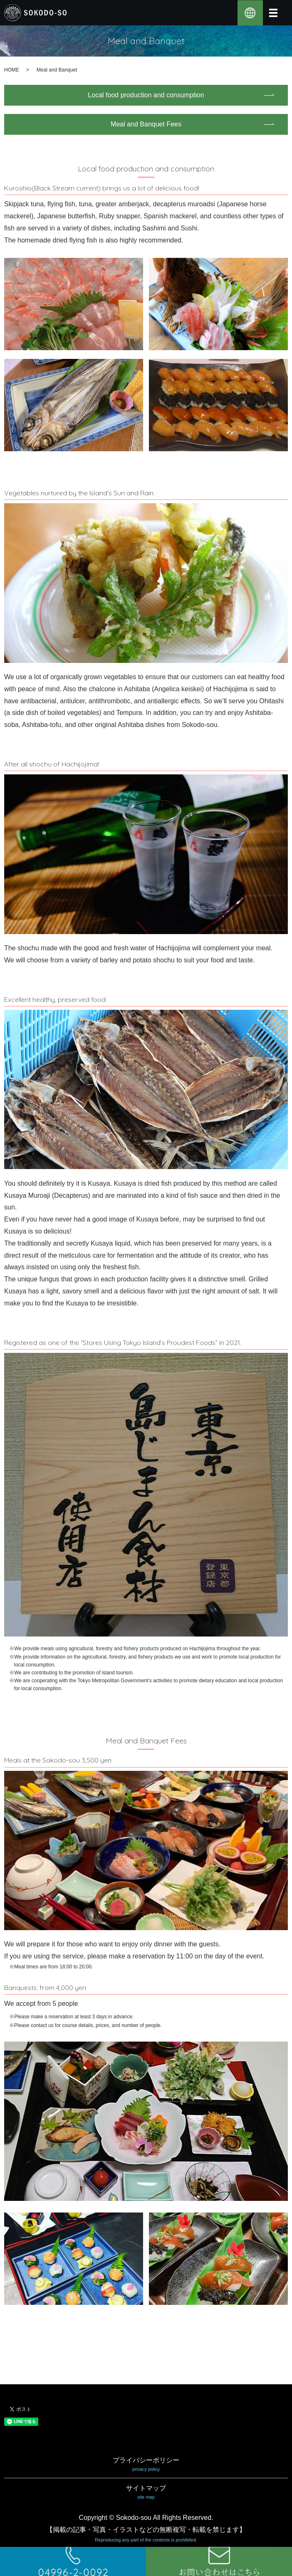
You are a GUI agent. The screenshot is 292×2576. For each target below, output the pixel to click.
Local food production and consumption (146, 95)
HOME (11, 70)
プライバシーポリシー (146, 2465)
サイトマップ (146, 2493)
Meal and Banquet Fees (146, 124)
